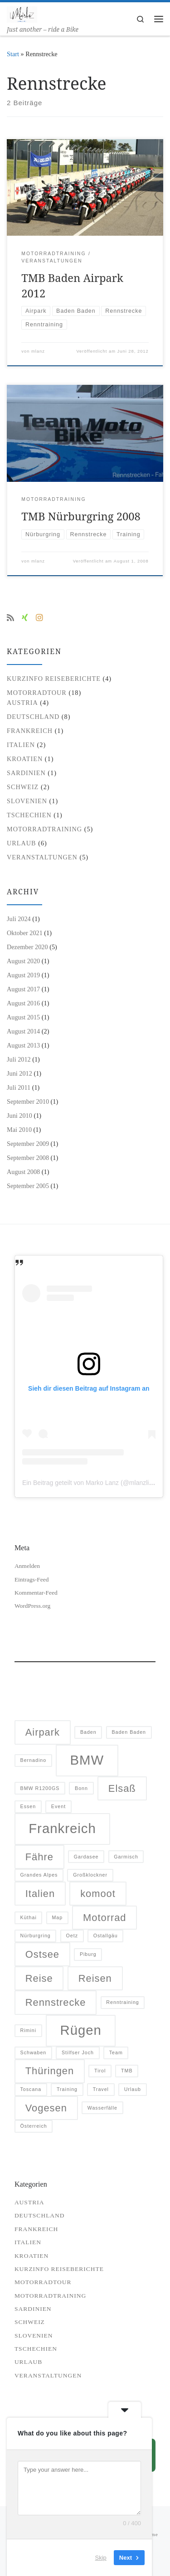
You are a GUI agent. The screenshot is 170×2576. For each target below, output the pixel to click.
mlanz (38, 351)
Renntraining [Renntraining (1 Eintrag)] (122, 2002)
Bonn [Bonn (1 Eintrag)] (81, 1788)
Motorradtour (37, 692)
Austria (22, 702)
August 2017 (23, 989)
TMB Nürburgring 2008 (81, 516)
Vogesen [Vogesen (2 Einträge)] (46, 2108)
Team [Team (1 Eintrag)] (116, 2052)
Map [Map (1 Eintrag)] (57, 1917)
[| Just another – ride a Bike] (22, 13)
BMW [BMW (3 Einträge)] (87, 1759)
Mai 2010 (19, 1129)
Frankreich (30, 730)
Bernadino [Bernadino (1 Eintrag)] (33, 1760)
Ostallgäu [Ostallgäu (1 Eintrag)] (105, 1935)
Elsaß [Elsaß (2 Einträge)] (122, 1788)
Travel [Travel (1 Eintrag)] (101, 2089)
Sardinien (26, 772)
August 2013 (23, 1045)
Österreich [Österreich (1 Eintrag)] (33, 2126)
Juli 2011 (18, 1087)
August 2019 (23, 975)
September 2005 (28, 1185)
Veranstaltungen (42, 857)
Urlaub (21, 843)
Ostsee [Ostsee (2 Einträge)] (42, 1954)
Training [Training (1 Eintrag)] (67, 2089)
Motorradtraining (44, 829)
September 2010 (28, 1101)
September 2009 (28, 1143)
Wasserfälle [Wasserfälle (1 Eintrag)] (102, 2107)
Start (13, 54)
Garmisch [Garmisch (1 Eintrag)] (126, 1856)
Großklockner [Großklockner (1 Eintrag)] (90, 1874)
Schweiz (23, 787)
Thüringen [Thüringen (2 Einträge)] (49, 2070)
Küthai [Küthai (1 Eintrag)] (28, 1917)
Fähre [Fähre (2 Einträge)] (39, 1857)
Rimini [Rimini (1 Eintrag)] (28, 2030)
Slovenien (27, 801)
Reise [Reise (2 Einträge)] (39, 1978)
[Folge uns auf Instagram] (39, 618)
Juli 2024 (19, 918)
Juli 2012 (19, 1059)
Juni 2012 (19, 1073)
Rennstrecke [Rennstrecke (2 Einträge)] (55, 2002)
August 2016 (23, 1003)
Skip (101, 2557)
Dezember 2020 (27, 947)
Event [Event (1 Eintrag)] (58, 1806)
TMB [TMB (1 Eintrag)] (127, 2070)
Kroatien (25, 758)
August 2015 (23, 1017)
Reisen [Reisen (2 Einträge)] (95, 1978)
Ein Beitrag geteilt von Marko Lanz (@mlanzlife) (89, 1482)
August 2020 (23, 961)
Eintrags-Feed (32, 1579)
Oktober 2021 (25, 932)
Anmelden (27, 1565)
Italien (21, 744)
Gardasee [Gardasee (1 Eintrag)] (86, 1856)
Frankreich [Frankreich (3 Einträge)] (62, 1828)
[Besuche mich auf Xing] (25, 618)
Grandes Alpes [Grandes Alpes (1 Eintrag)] (39, 1874)
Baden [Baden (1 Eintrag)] (88, 1732)
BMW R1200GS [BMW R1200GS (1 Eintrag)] (40, 1788)
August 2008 (23, 1171)
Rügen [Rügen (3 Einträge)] (81, 2030)
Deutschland (33, 716)
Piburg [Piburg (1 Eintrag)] (88, 1954)
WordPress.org (32, 1605)
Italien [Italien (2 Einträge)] (40, 1893)
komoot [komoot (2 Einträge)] (98, 1893)
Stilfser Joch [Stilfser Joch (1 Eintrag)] (78, 2052)
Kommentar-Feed (36, 1592)
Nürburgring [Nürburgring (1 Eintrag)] (35, 1935)
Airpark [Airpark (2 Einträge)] (42, 1732)
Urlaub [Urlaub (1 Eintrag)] (132, 2089)
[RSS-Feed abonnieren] (10, 618)
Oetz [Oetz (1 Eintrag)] (72, 1935)
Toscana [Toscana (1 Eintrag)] (31, 2089)
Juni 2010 (19, 1115)
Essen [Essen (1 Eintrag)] (28, 1806)
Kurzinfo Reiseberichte (54, 678)
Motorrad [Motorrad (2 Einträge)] (104, 1917)
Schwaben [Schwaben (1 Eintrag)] (33, 2052)
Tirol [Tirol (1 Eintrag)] (100, 2070)
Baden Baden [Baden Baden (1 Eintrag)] (129, 1732)
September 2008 (28, 1157)
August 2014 (23, 1031)
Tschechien (29, 815)
